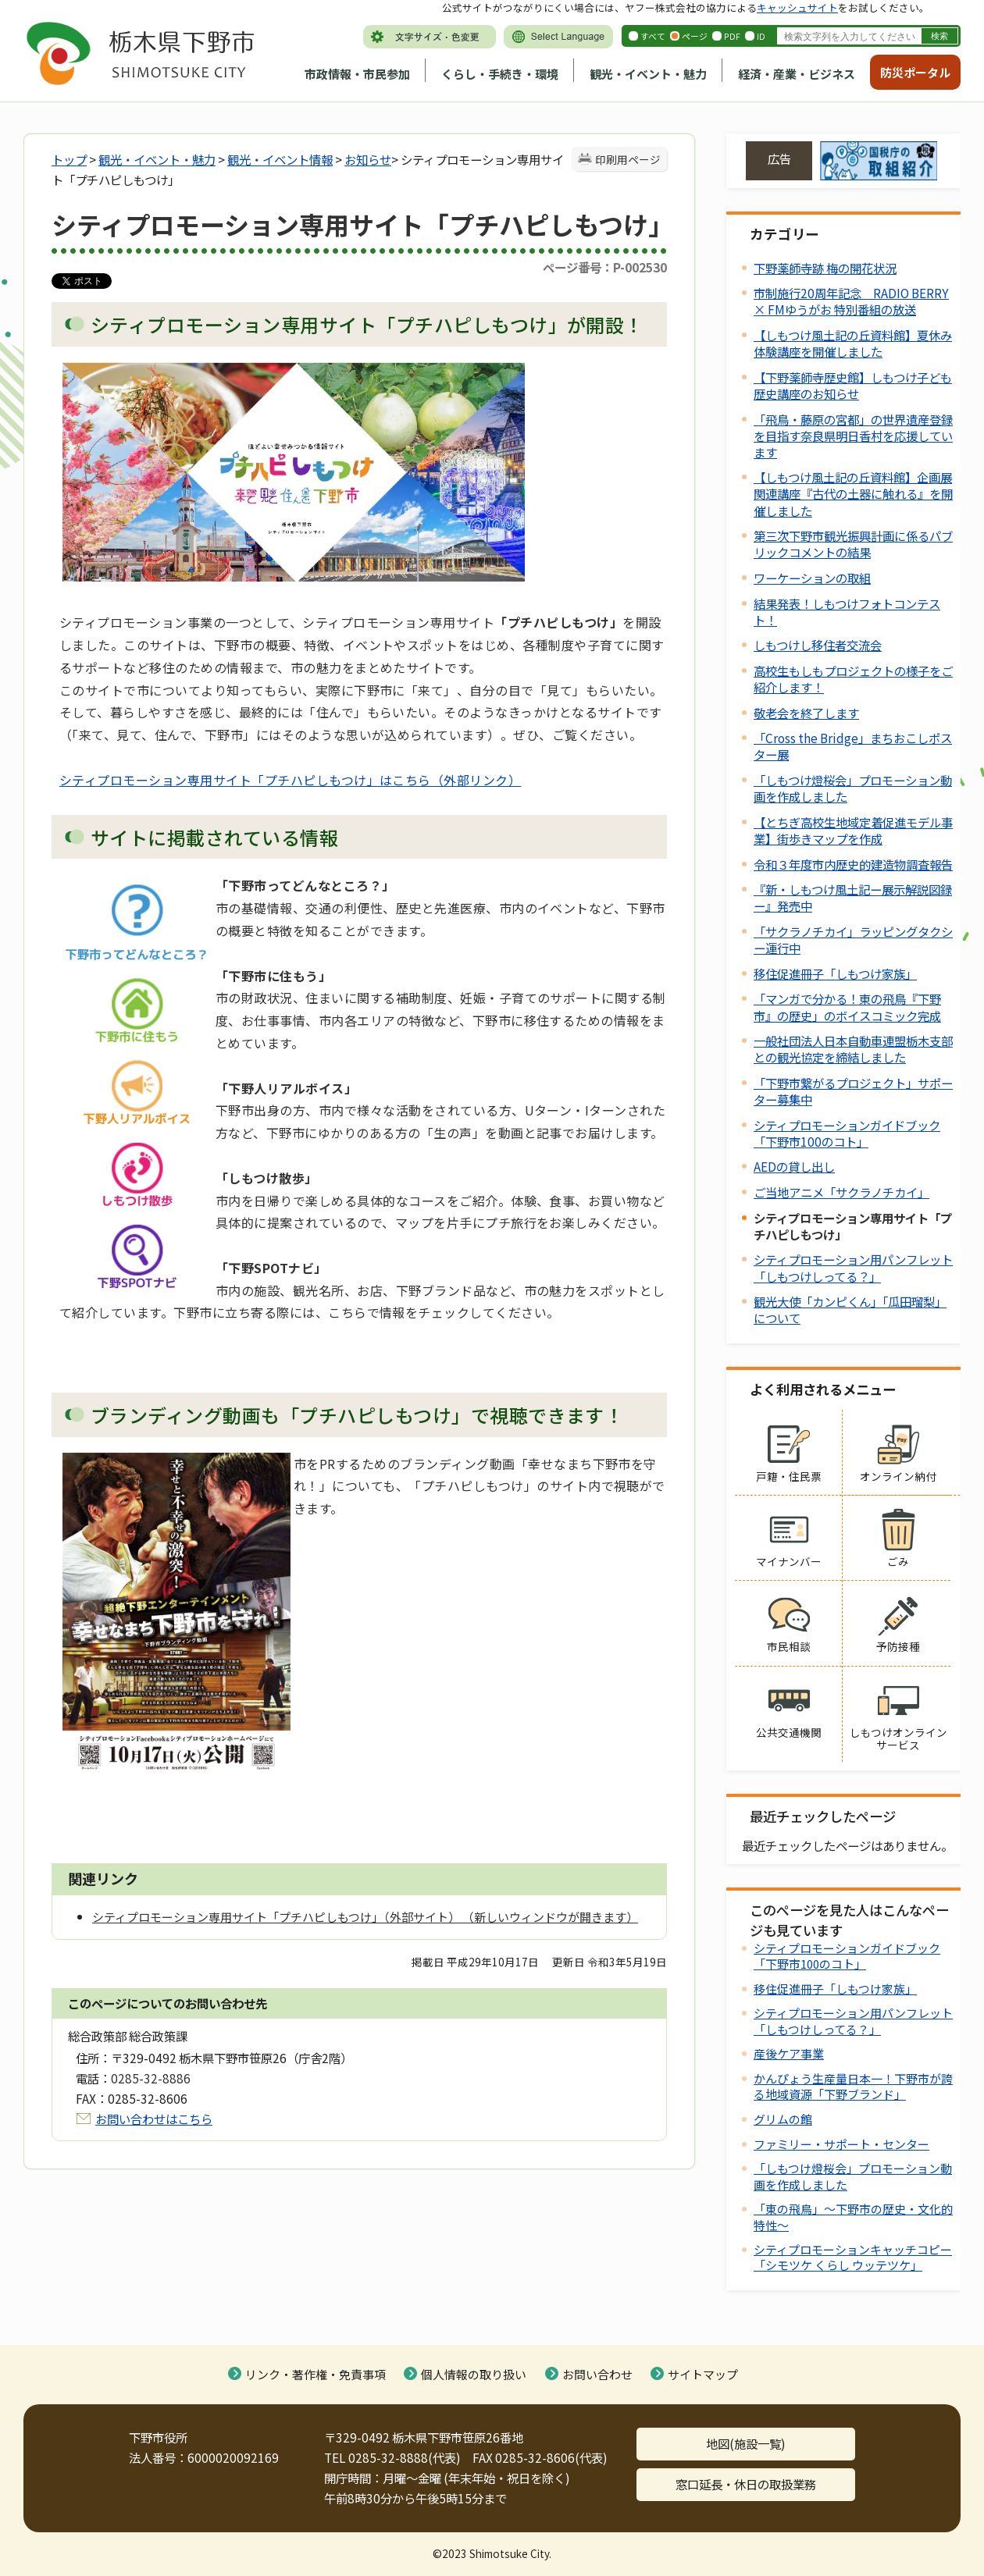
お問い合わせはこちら (153, 2118)
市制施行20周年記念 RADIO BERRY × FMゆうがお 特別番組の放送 (851, 301)
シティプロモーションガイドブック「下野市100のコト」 (847, 1133)
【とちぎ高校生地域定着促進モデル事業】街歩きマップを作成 (853, 830)
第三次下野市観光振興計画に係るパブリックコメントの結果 (853, 543)
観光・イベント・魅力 (648, 74)
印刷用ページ (628, 159)
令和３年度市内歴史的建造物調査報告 (853, 864)
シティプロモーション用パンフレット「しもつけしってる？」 (853, 1267)
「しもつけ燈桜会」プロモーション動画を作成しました (853, 788)
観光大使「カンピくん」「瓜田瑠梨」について (850, 1309)
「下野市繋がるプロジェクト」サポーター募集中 (853, 1091)
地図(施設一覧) (746, 2443)
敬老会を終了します (806, 712)
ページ (695, 36)
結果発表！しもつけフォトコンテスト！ (847, 611)
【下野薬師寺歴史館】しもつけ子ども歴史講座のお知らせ (853, 385)
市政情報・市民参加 (357, 74)
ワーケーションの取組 (812, 577)
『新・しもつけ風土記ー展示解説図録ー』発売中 (853, 897)
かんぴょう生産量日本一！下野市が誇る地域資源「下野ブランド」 (853, 2086)
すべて (652, 36)
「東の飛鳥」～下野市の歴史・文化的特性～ (853, 2217)
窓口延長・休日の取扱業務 (746, 2483)
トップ (69, 159)
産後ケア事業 (789, 2053)
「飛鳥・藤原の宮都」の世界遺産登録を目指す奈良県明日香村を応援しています (853, 436)
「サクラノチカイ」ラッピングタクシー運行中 (853, 939)
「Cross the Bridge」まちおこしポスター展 (853, 746)
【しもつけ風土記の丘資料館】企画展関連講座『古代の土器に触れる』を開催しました (853, 493)
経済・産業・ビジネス (796, 74)
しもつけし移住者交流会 (818, 644)
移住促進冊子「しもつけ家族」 (835, 973)
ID (761, 36)
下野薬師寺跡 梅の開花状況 (825, 267)
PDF (732, 36)
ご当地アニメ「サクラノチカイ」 (841, 1192)
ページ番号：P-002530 (605, 267)
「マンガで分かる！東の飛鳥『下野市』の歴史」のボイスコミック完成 (847, 1006)
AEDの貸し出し (794, 1166)
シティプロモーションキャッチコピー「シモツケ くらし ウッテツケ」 (853, 2257)
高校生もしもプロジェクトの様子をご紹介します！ (853, 679)
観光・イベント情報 (280, 159)
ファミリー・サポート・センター (841, 2144)
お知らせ (367, 159)
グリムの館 (783, 2119)
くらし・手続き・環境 (499, 74)
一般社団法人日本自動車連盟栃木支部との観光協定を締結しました (853, 1049)
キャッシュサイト (797, 7)
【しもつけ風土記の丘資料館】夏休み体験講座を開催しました (853, 343)
